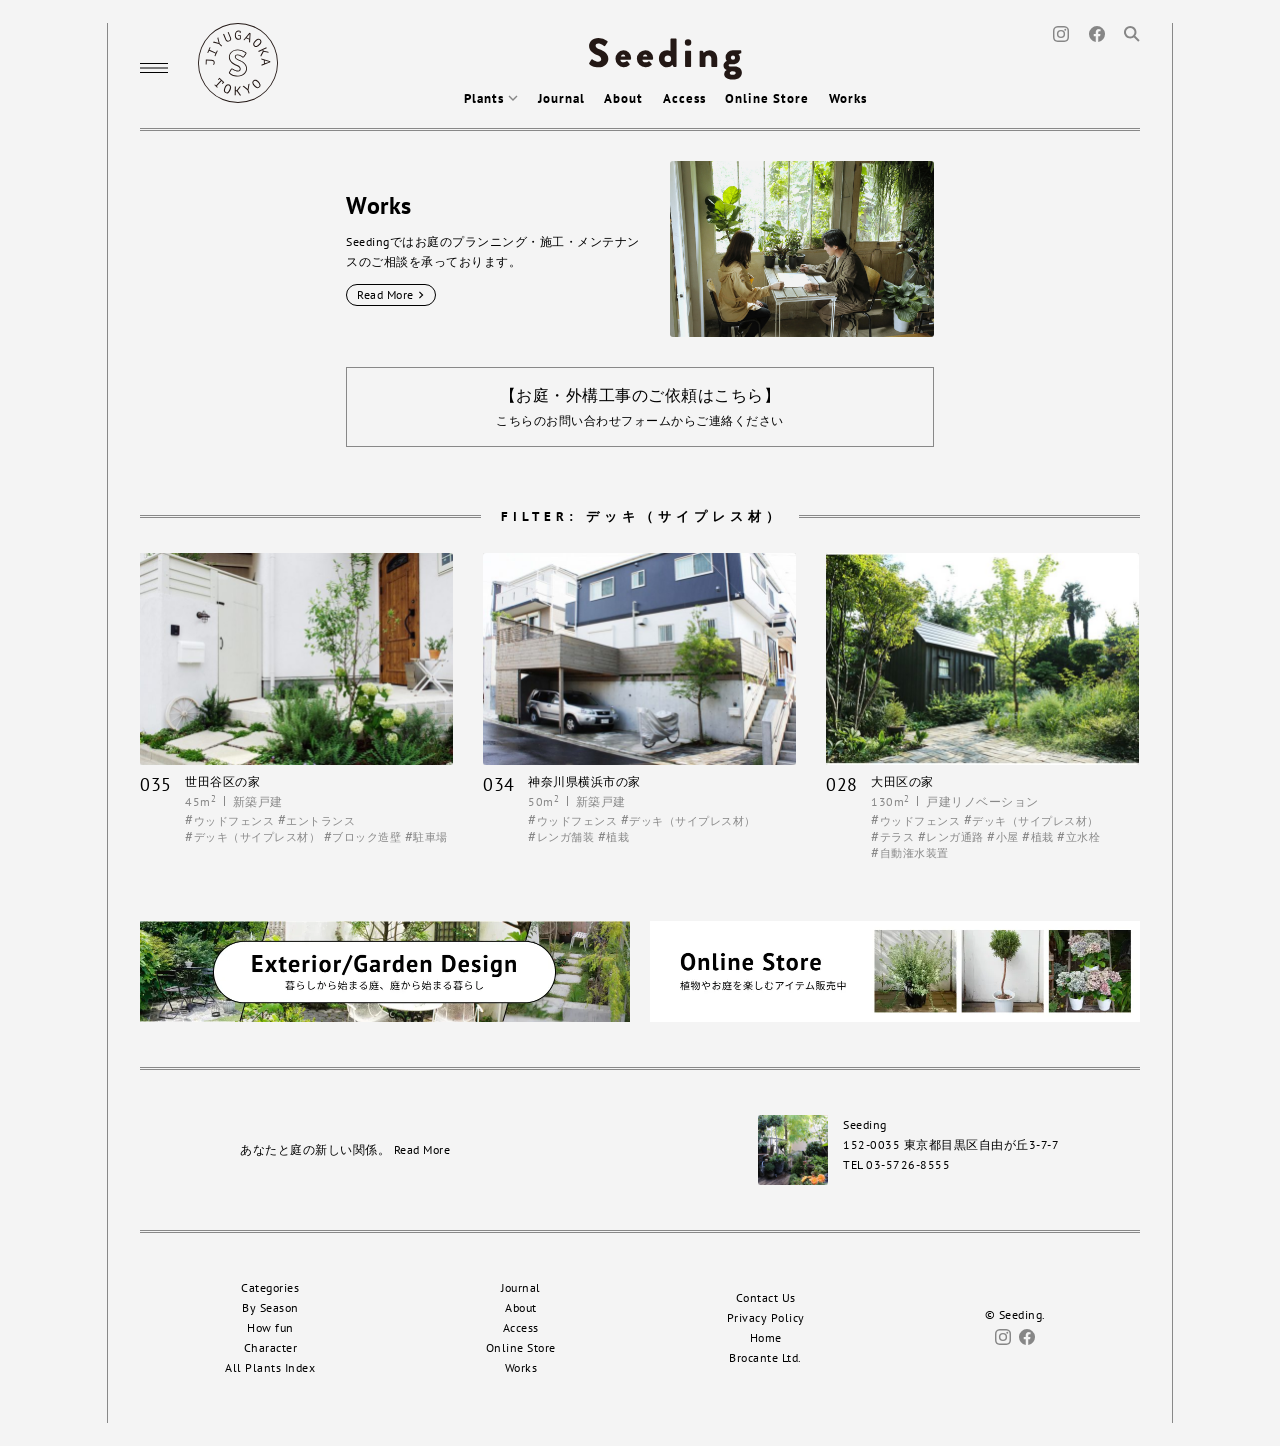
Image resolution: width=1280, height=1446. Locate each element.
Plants (491, 98)
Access (684, 98)
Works (848, 98)
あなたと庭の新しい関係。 (345, 1149)
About (623, 98)
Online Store (767, 98)
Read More (391, 294)
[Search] (1132, 32)
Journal (561, 98)
